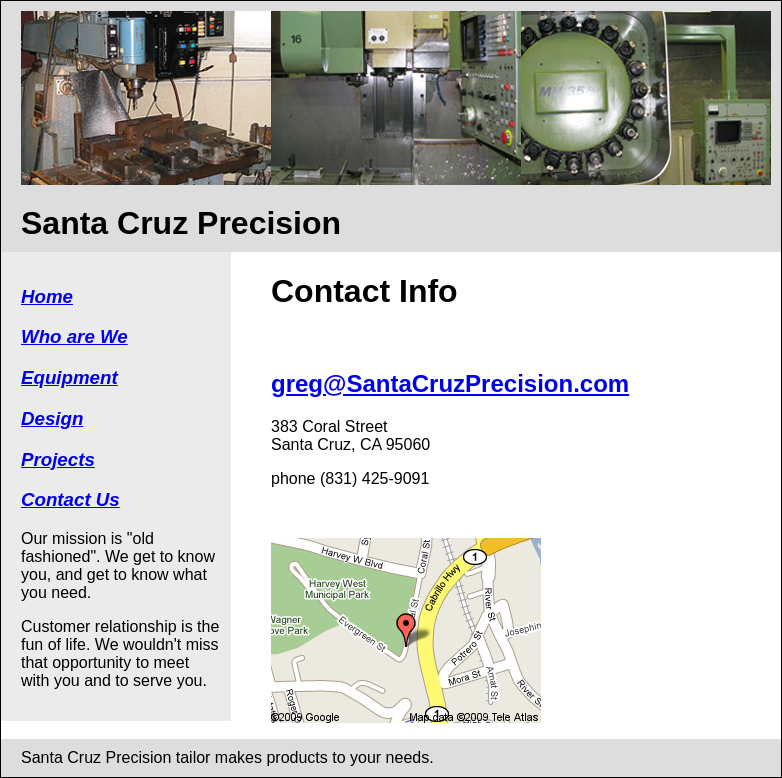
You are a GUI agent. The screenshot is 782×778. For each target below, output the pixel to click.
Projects (58, 459)
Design (52, 418)
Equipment (69, 377)
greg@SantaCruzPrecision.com (450, 383)
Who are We (74, 336)
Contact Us (70, 499)
